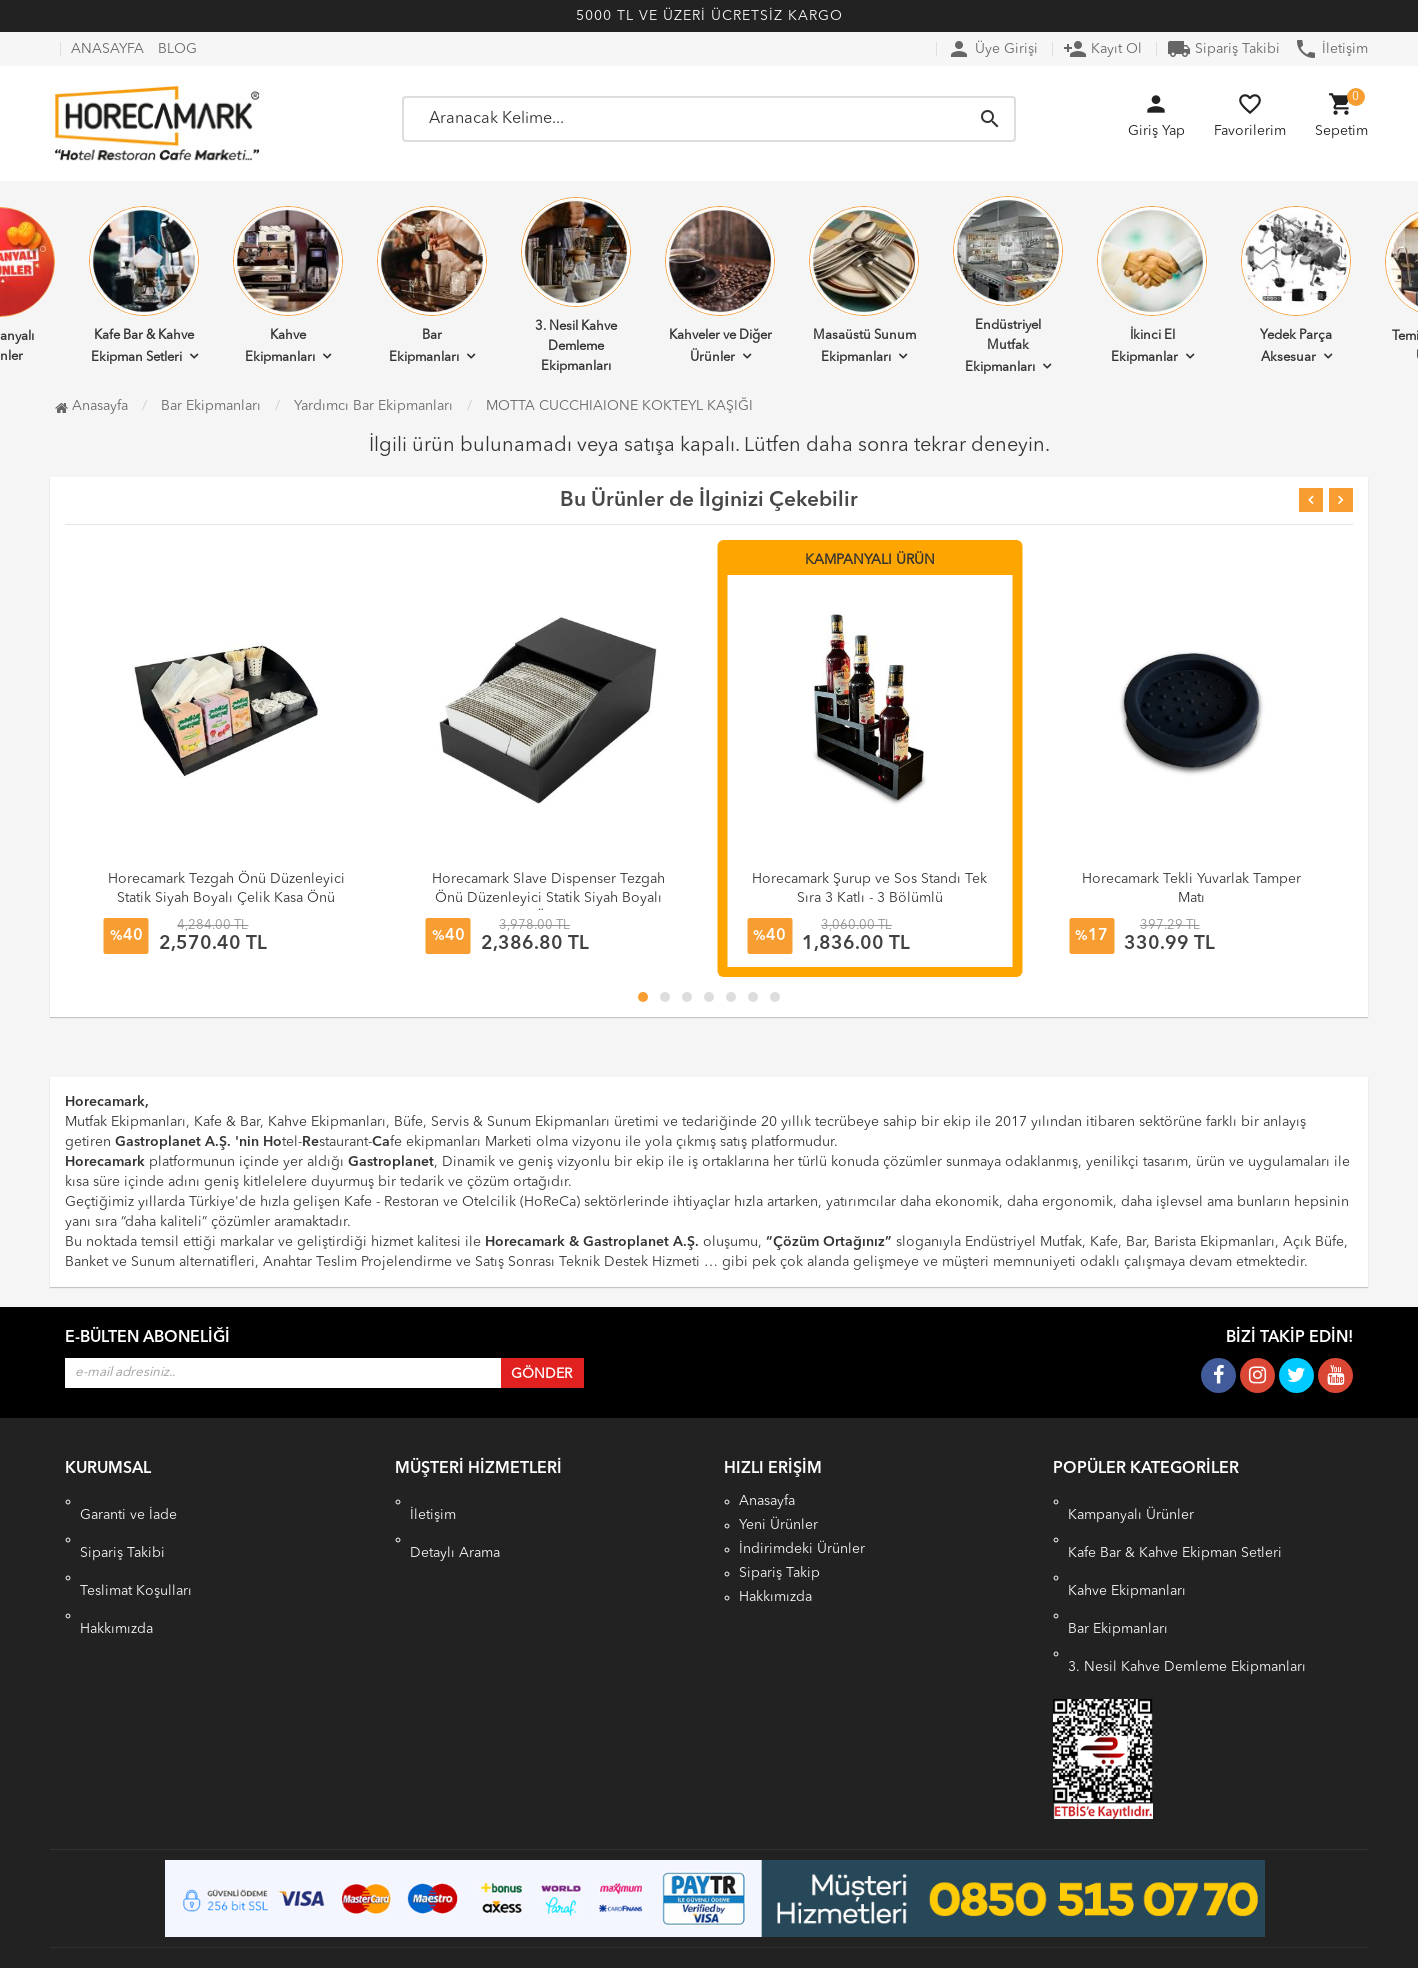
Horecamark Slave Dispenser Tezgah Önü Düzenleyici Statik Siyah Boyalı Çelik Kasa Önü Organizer (548, 898)
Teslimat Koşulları (136, 1549)
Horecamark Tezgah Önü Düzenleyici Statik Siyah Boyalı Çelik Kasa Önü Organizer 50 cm (226, 898)
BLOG (177, 49)
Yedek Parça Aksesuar (1296, 285)
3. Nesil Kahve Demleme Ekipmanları (576, 285)
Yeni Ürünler (778, 1525)
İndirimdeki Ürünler (802, 1549)
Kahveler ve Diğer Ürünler (720, 285)
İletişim (1331, 49)
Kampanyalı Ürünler (1131, 1501)
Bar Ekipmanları (432, 285)
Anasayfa (91, 406)
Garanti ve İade (128, 1501)
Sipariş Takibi (1223, 49)
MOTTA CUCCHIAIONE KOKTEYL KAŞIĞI (619, 406)
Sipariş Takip (779, 1573)
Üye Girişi (992, 49)
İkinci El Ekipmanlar (1152, 285)
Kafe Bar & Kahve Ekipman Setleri (144, 285)
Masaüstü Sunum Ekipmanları (864, 285)
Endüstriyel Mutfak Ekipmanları (1008, 285)
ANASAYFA (107, 49)
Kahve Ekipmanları (288, 285)
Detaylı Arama (455, 1525)
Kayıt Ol (1102, 49)
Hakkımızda (116, 1573)
